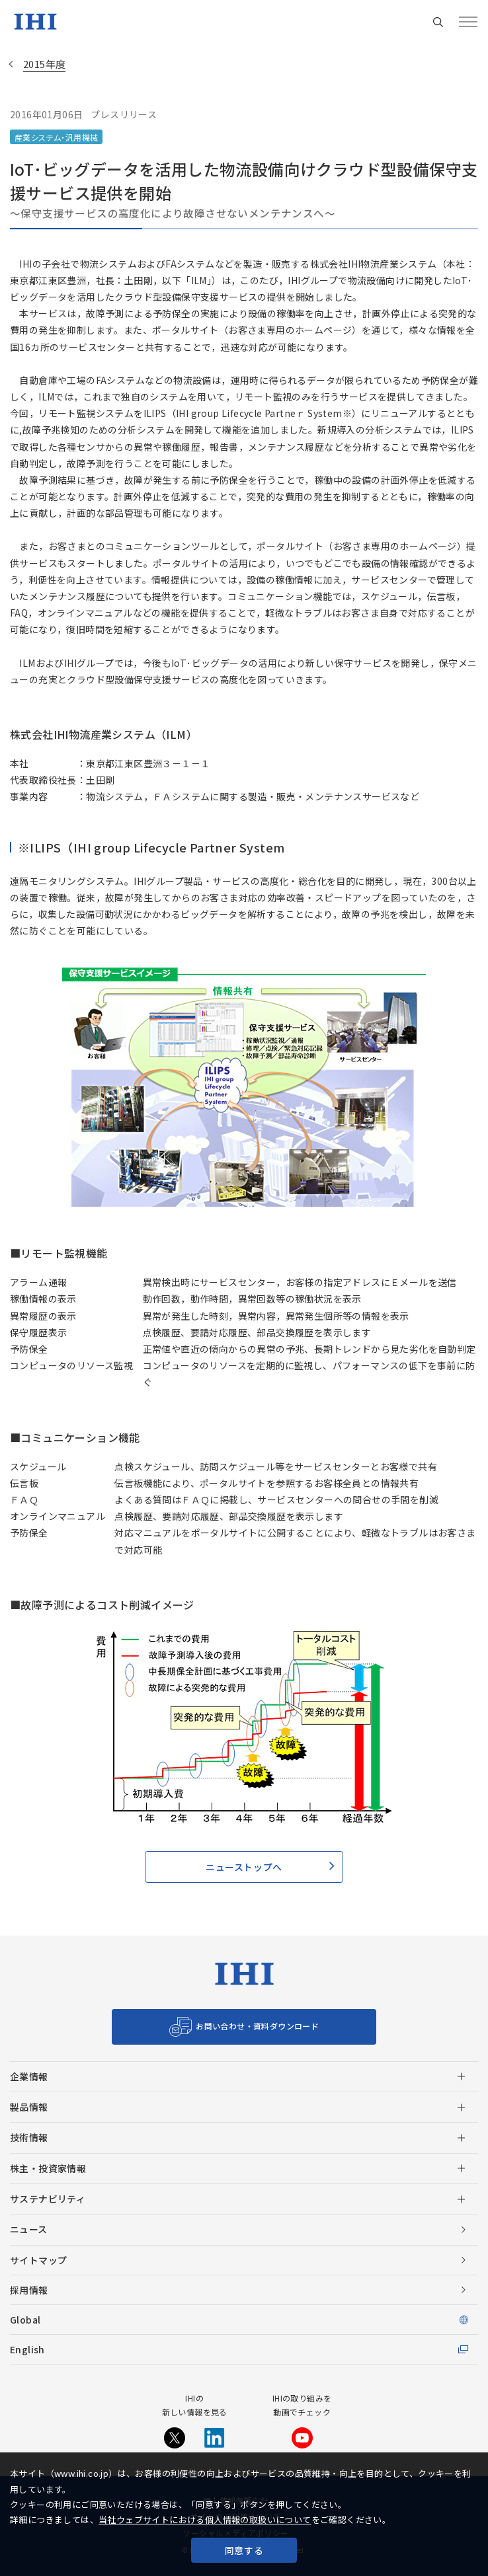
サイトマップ (38, 2260)
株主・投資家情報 (48, 2168)
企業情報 (29, 2076)
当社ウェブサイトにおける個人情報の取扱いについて (205, 2519)
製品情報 (29, 2106)
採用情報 (29, 2289)
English (27, 2349)
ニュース (29, 2229)
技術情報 (29, 2137)
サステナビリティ (47, 2198)
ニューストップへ (244, 1867)
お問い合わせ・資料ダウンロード (257, 2025)
